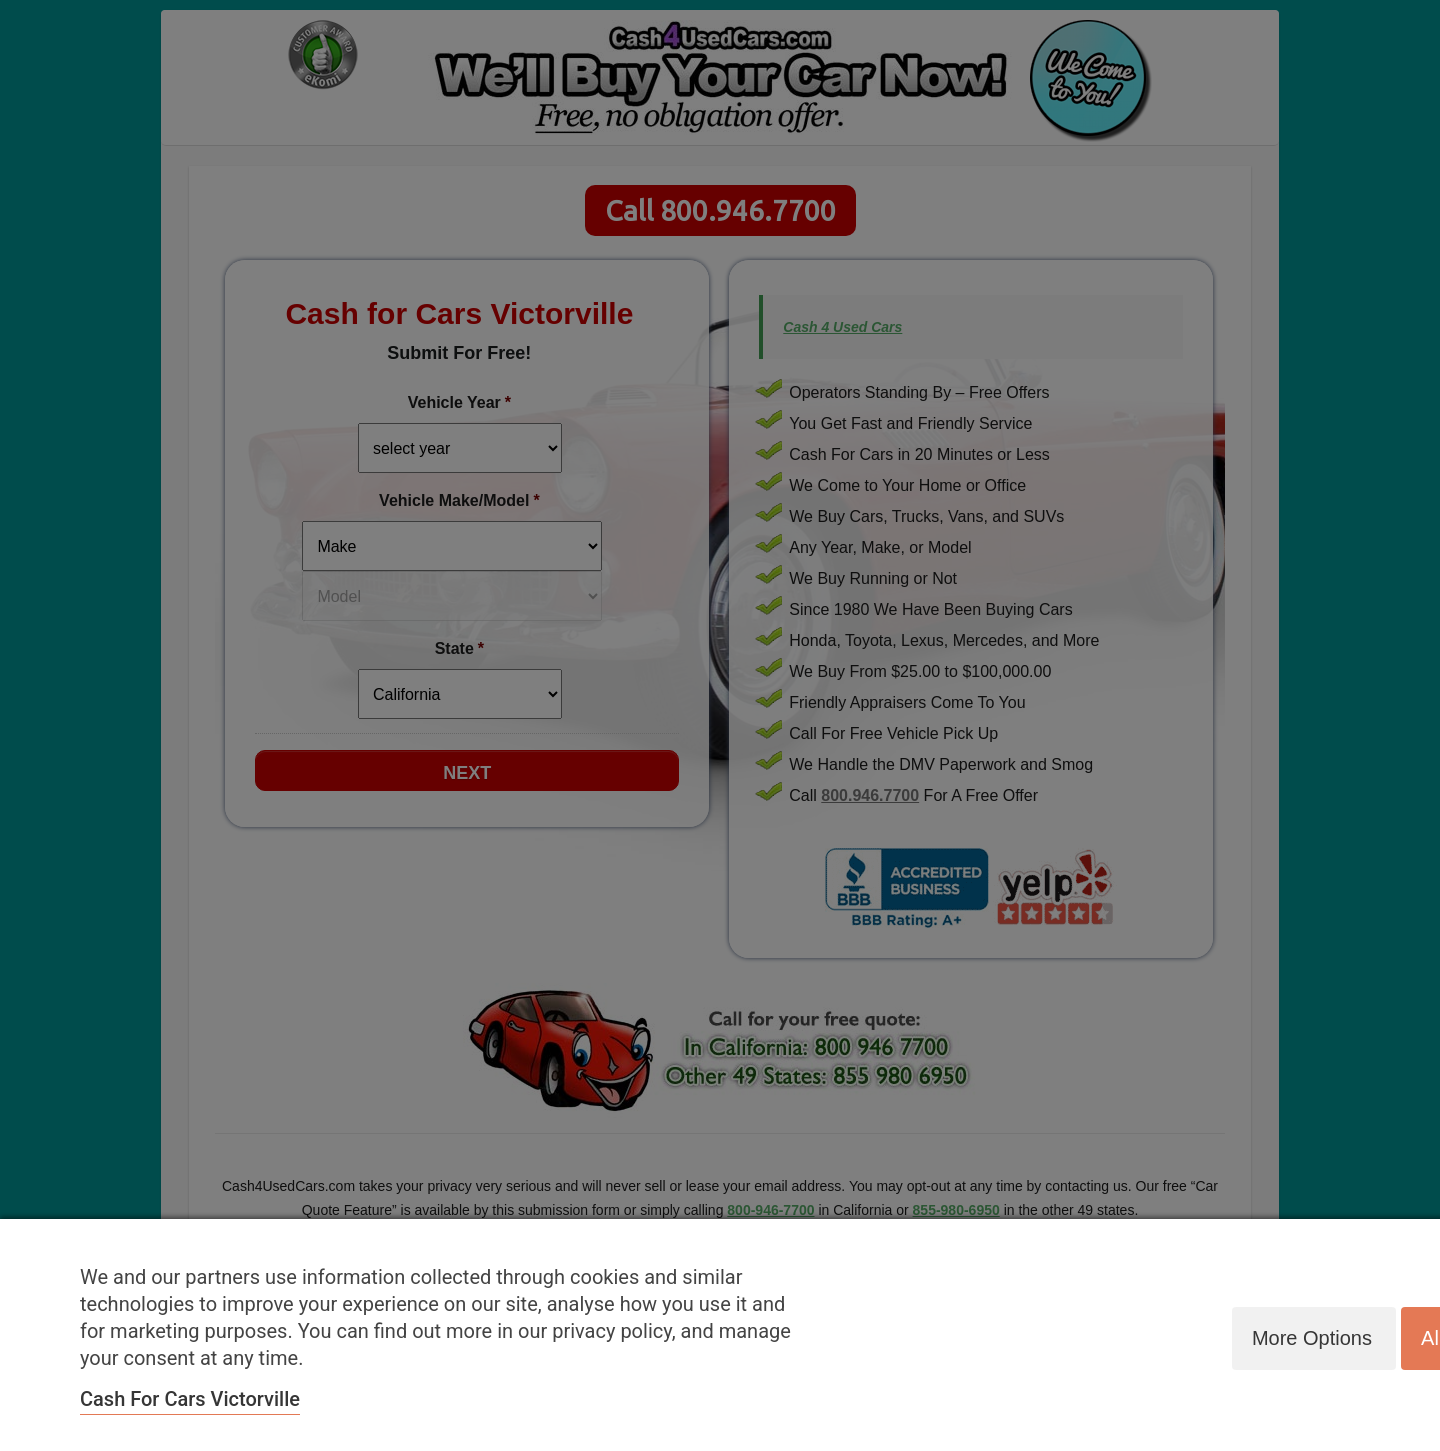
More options (1310, 1337)
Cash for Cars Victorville (190, 1399)
